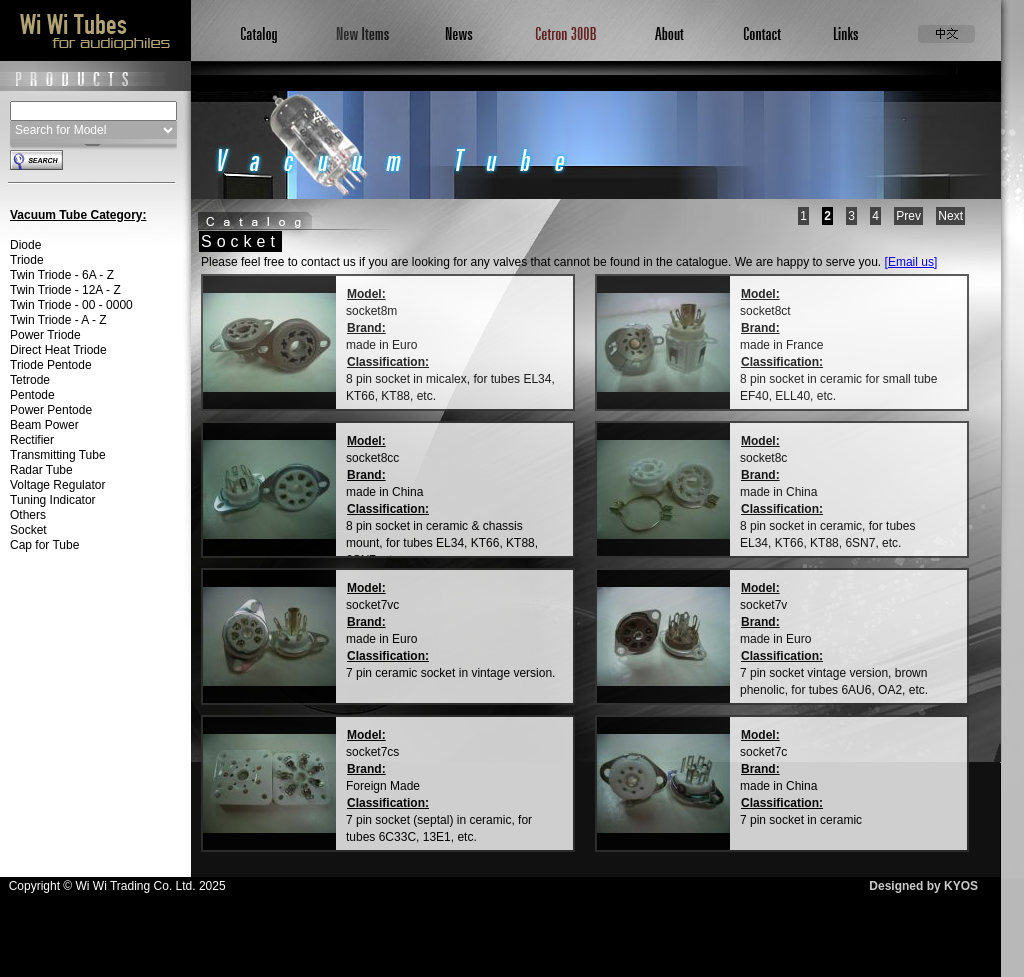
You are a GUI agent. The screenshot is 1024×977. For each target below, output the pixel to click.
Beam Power (44, 425)
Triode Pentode (51, 365)
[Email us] (911, 262)
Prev (908, 216)
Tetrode (30, 380)
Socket (28, 530)
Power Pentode (51, 410)
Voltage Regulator (57, 485)
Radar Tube (41, 470)
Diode (25, 245)
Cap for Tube (44, 545)
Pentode (32, 395)
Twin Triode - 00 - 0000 (71, 305)
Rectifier (32, 440)
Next (950, 216)
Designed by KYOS (923, 886)
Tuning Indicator (53, 500)
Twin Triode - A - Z (58, 320)
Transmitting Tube (58, 455)
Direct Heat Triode (58, 350)
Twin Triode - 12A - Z (65, 290)
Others (28, 515)
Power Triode (45, 335)
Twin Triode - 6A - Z (62, 275)
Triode (27, 260)
